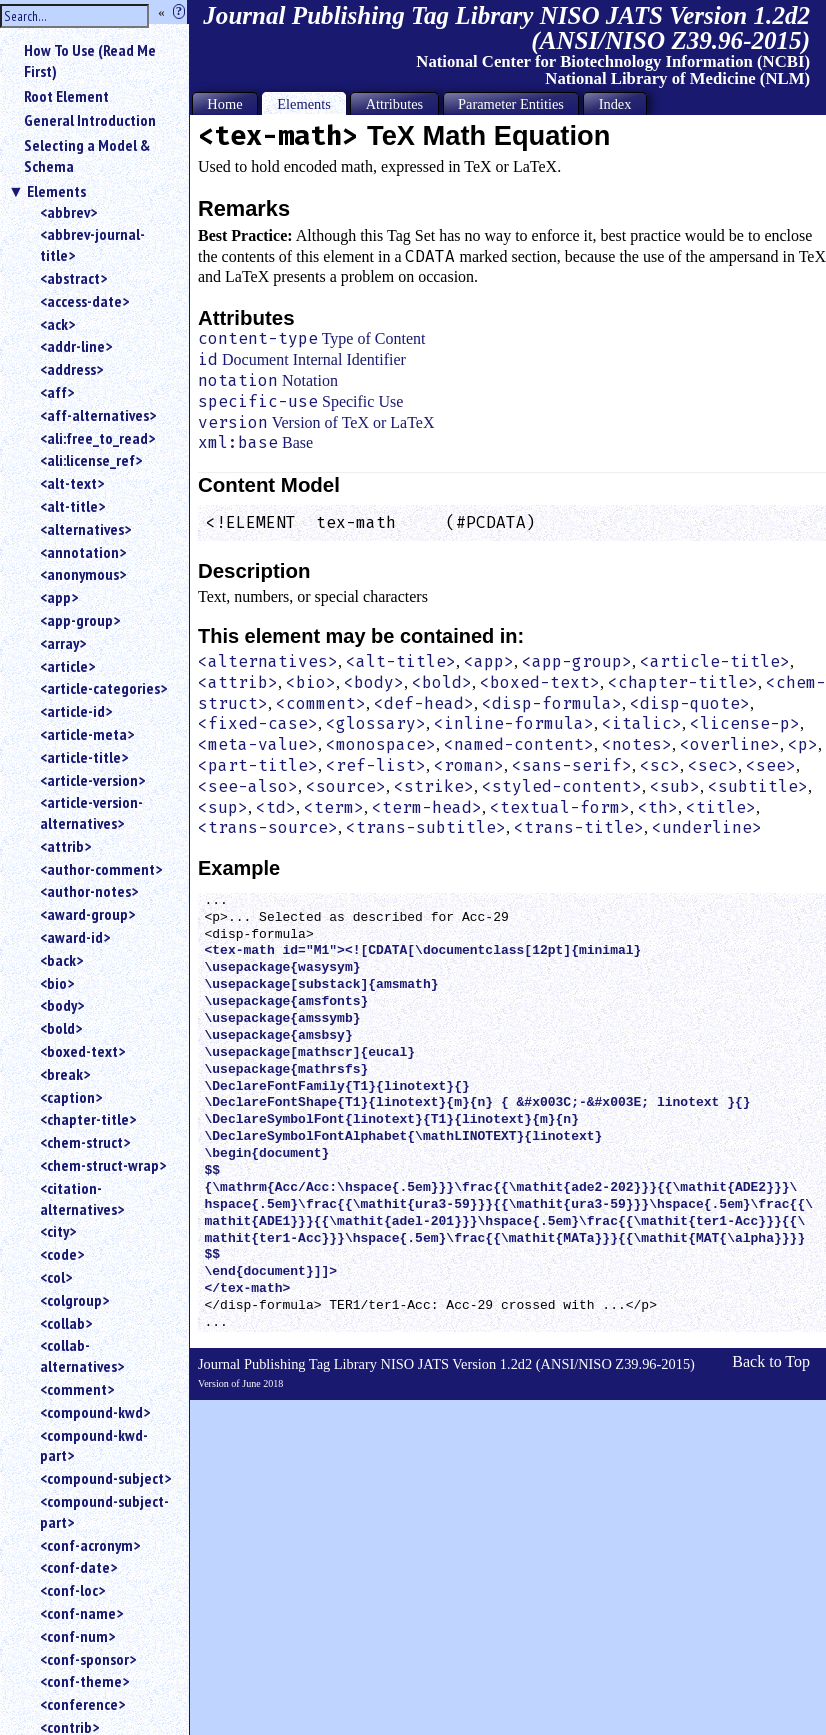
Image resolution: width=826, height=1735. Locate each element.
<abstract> (73, 278)
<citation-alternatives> (82, 1198)
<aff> (57, 392)
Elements (56, 191)
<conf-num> (77, 1636)
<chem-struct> (85, 1142)
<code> (62, 1254)
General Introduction (90, 120)
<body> (62, 1005)
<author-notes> (89, 891)
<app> (59, 597)
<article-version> (92, 780)
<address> (71, 369)
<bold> (61, 1028)
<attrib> (65, 846)
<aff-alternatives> (98, 415)
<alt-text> (72, 483)
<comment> (77, 1389)
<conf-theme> (84, 1681)
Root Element (66, 96)
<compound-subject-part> (104, 1511)
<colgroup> (74, 1300)
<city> (58, 1231)
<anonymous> (83, 574)
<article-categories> (103, 688)
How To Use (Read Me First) (90, 60)
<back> (61, 960)
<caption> (71, 1097)
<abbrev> (68, 212)
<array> (63, 643)
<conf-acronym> (90, 1545)
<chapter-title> (88, 1119)
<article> (67, 666)
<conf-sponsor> (88, 1659)
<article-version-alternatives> (91, 812)
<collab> (66, 1323)
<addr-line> (76, 346)
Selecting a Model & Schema (87, 155)
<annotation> (83, 552)
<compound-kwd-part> (94, 1445)
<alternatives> (85, 529)
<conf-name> (81, 1613)
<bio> (57, 983)
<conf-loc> (72, 1590)
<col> (56, 1277)
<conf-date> (78, 1567)
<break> (65, 1074)
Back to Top (771, 1361)
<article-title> (84, 757)
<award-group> (87, 914)
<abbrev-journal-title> (92, 244)
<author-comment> (101, 869)
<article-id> (76, 711)
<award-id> (75, 937)
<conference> (82, 1704)
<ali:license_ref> (91, 460)
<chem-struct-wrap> (103, 1165)
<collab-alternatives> (82, 1355)
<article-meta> (87, 734)
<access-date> (84, 301)
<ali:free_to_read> (97, 438)
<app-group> (80, 620)
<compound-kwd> (95, 1412)
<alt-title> (72, 506)
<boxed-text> (82, 1051)
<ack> (57, 324)
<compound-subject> (105, 1478)
